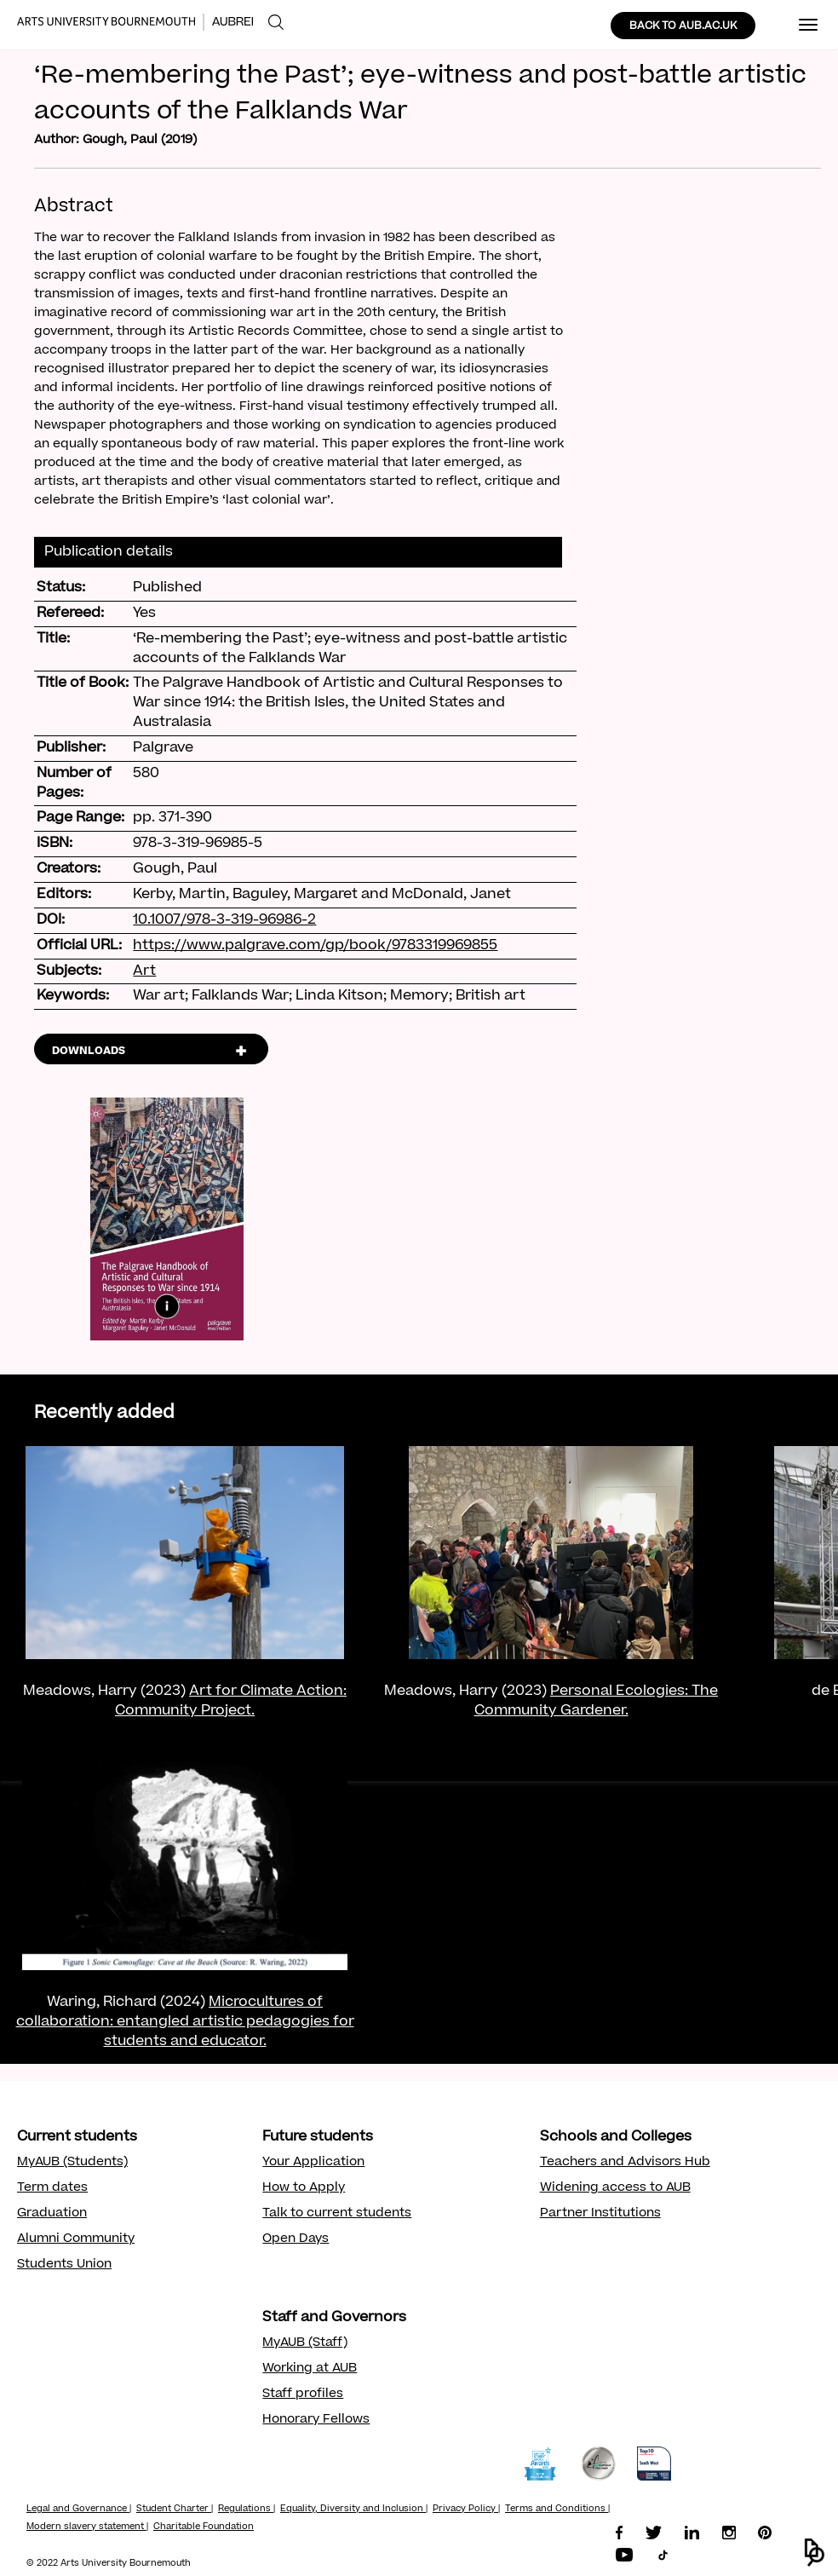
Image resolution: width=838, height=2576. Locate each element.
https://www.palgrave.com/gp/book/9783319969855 (315, 946)
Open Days (295, 2239)
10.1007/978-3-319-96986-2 (224, 920)
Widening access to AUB (615, 2188)
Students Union (64, 2265)
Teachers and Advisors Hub (625, 2163)
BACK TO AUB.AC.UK (683, 26)
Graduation (52, 2214)
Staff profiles (302, 2394)
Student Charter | (174, 2509)
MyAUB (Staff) (304, 2343)
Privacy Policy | (466, 2509)
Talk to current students (336, 2214)
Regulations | (246, 2509)
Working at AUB (309, 2369)
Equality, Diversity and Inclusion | (354, 2509)
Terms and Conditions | (557, 2509)
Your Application (313, 2163)
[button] (814, 2552)
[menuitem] (276, 22)
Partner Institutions (600, 2214)
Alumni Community (76, 2239)
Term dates (52, 2188)
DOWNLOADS (88, 1051)
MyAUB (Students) (72, 2163)
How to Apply (303, 2188)
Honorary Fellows (316, 2420)
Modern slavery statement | (87, 2527)
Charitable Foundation (203, 2527)
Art (144, 971)
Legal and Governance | (78, 2509)
